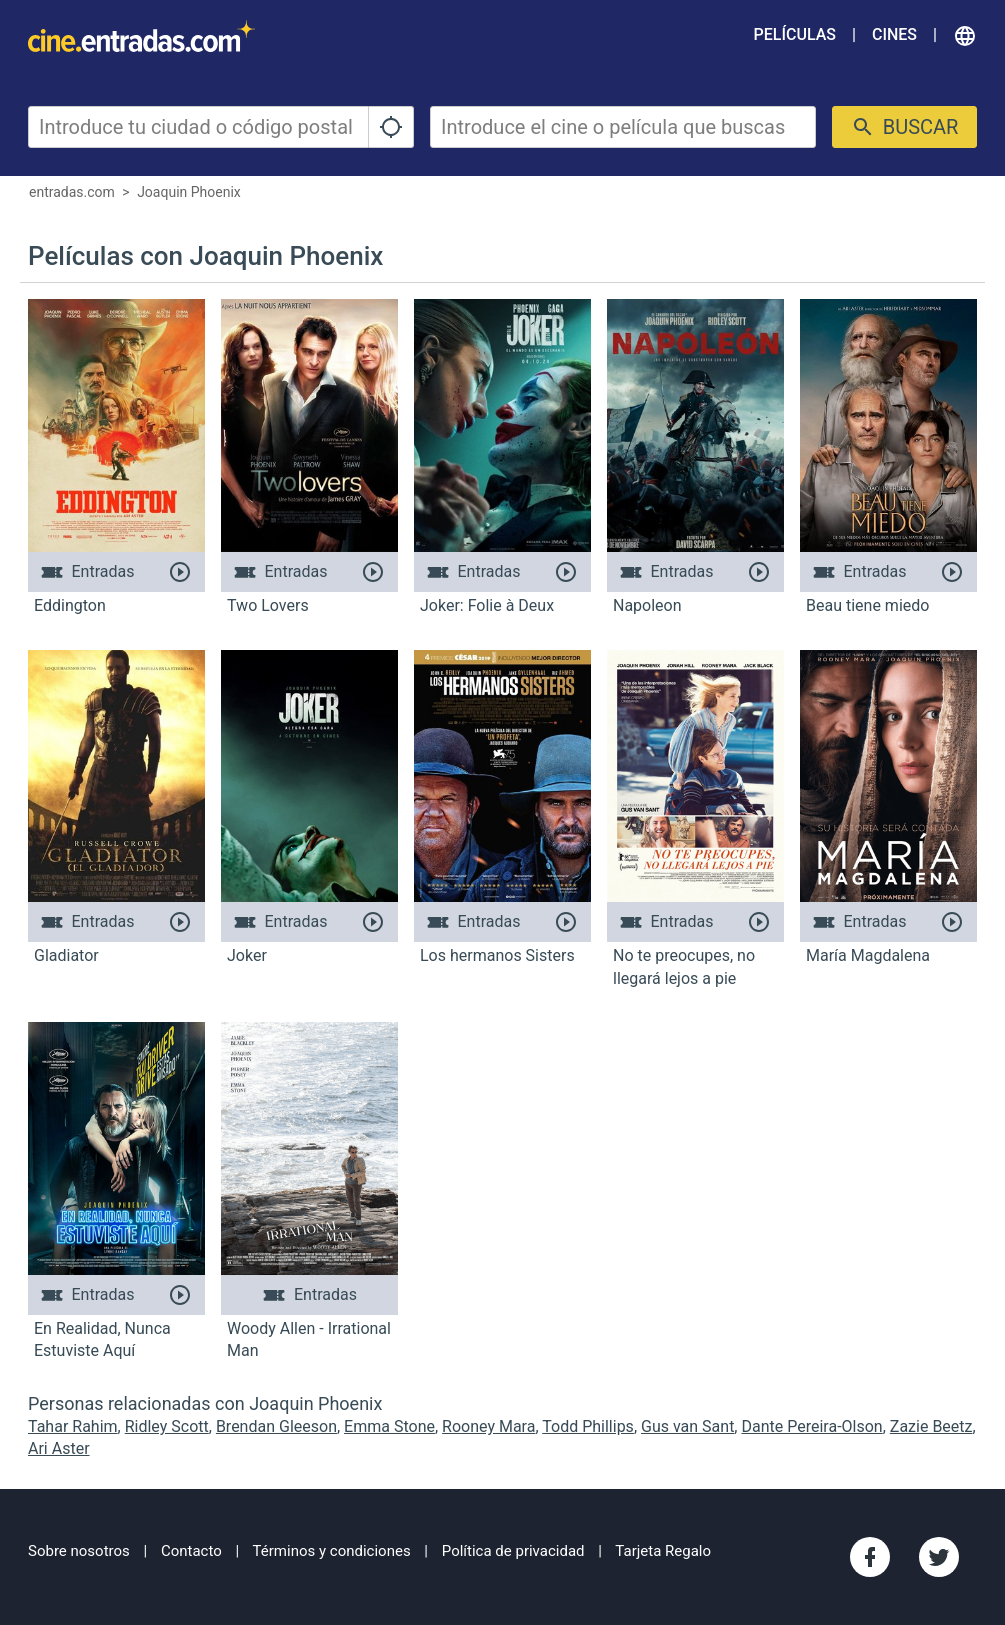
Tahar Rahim (73, 1426)
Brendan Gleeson (276, 1426)
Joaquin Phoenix (189, 192)
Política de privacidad (513, 1551)
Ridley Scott (167, 1426)
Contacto (191, 1551)
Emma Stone (389, 1426)
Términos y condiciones (332, 1551)
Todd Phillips (588, 1426)
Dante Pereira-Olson (811, 1426)
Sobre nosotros (79, 1551)
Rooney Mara (488, 1426)
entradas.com (72, 192)
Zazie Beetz (931, 1426)
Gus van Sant (687, 1426)
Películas (795, 34)
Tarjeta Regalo (663, 1551)
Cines (894, 34)
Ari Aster (59, 1448)
